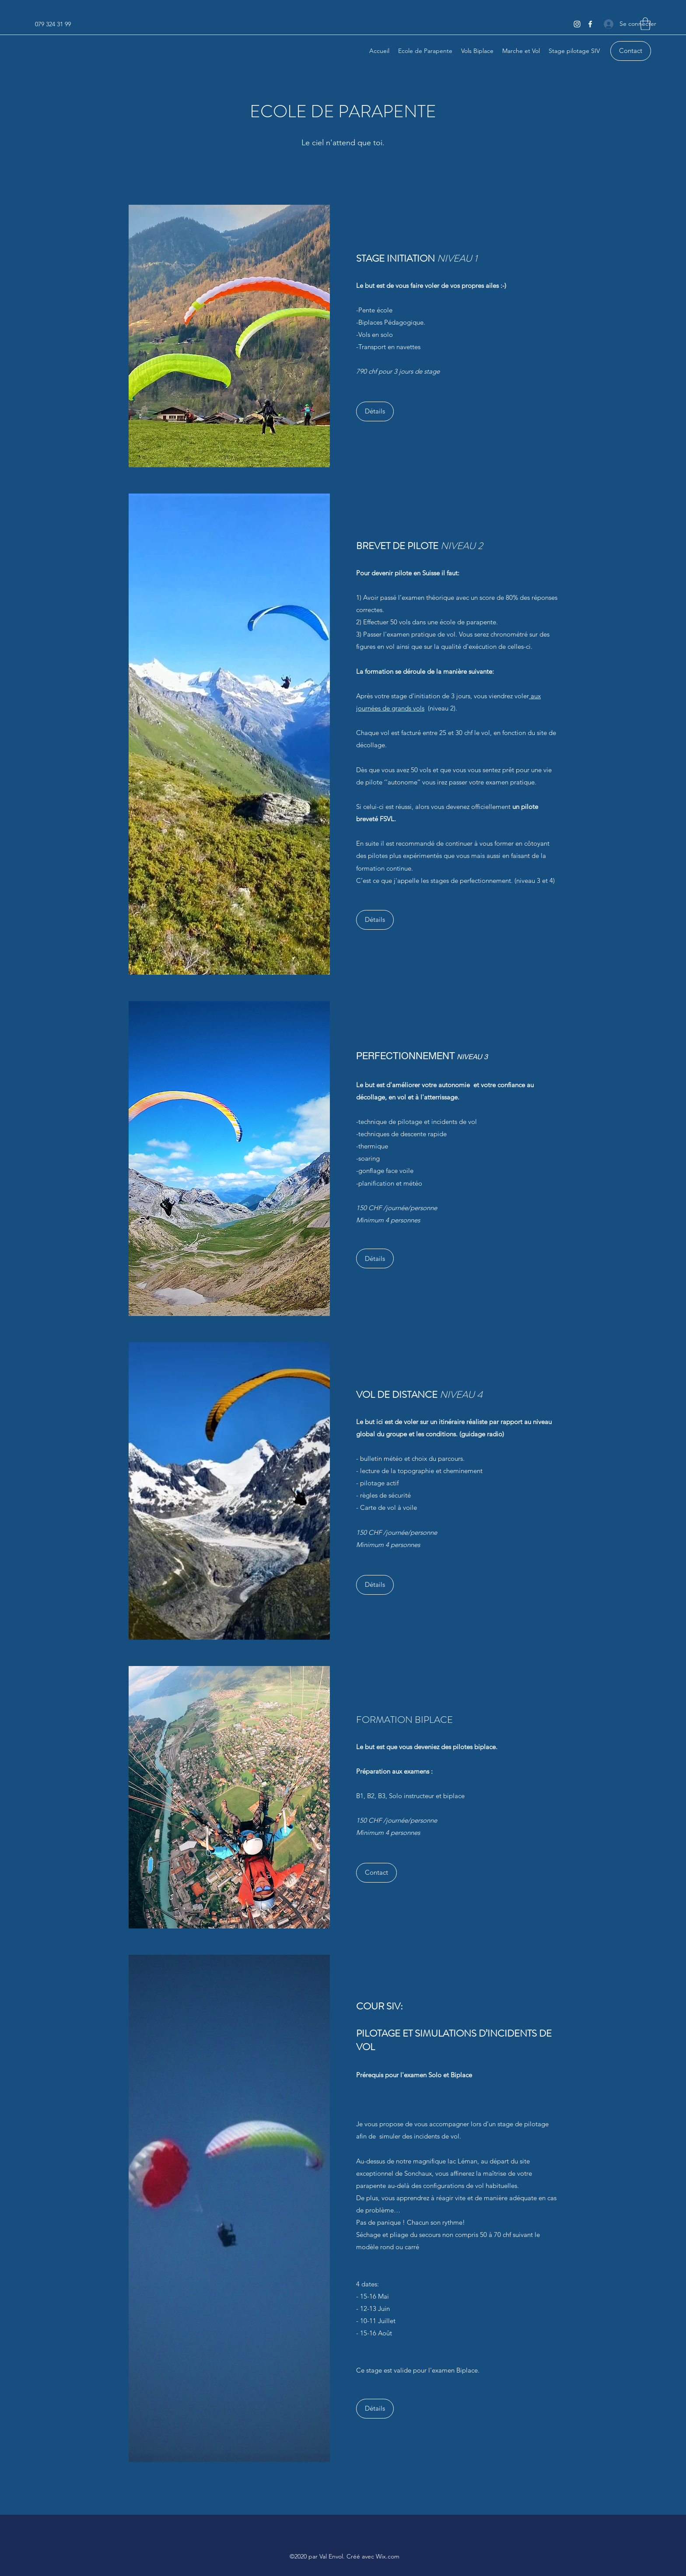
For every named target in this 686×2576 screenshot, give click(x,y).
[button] (645, 24)
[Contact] (630, 51)
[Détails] (375, 411)
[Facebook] (590, 24)
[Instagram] (577, 24)
